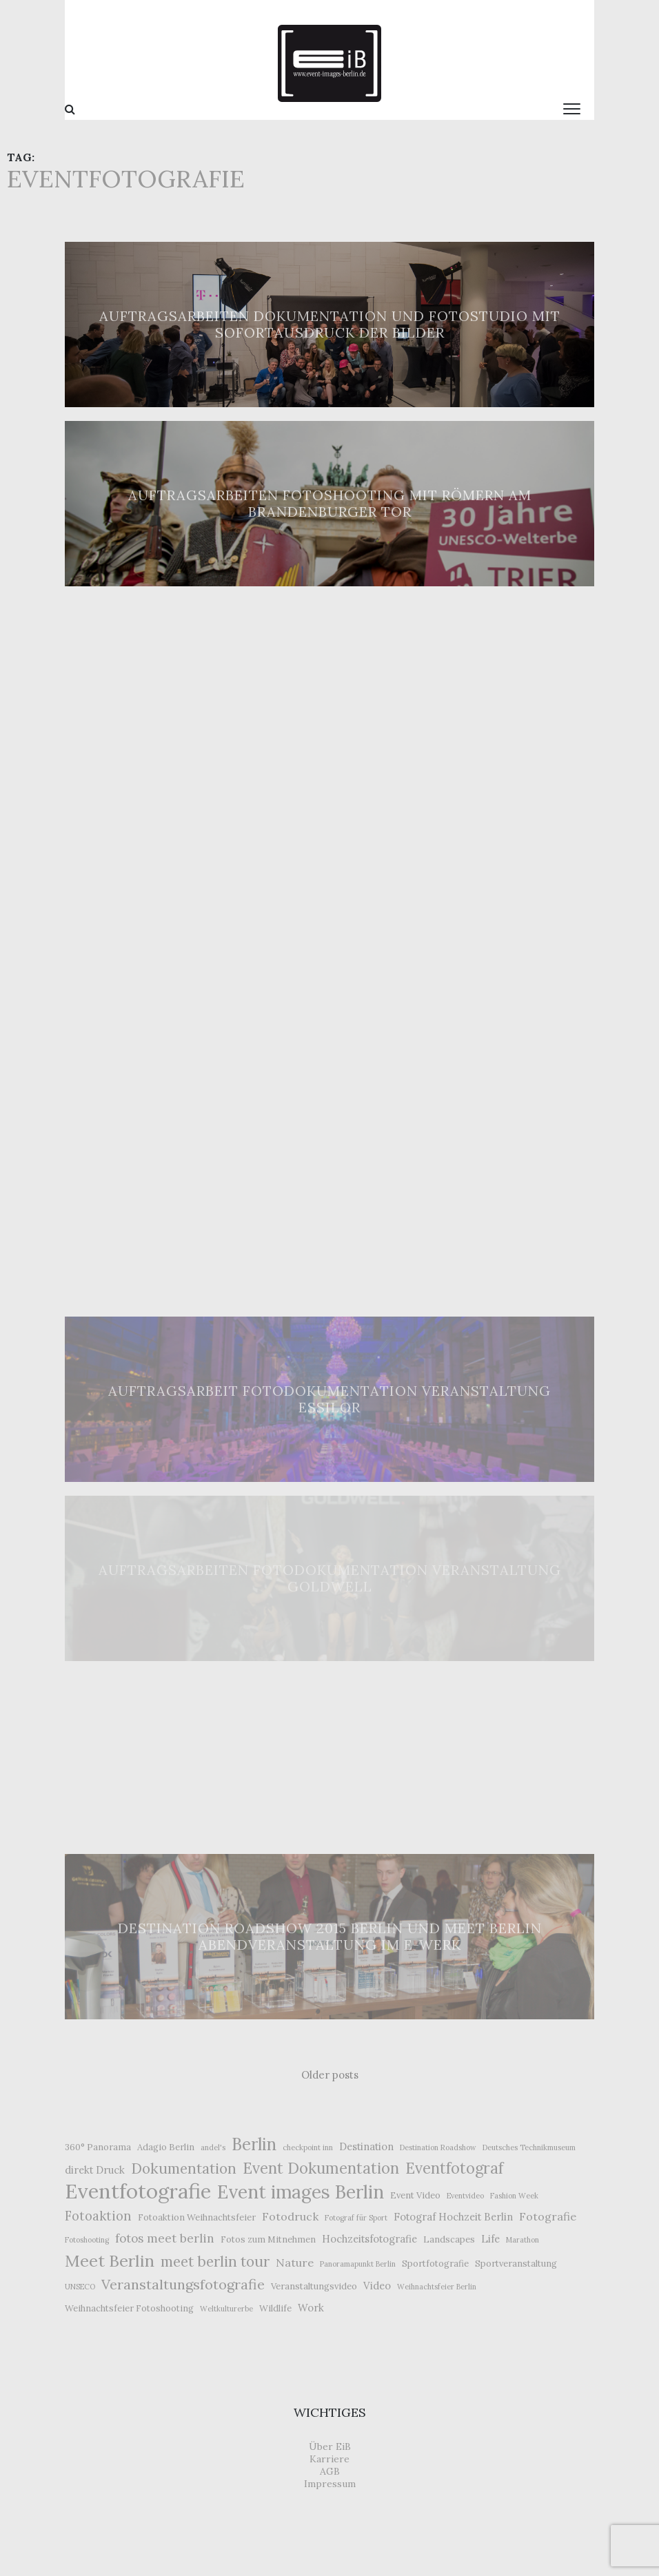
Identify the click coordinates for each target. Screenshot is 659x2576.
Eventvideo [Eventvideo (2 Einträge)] (465, 2196)
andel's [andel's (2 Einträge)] (213, 2147)
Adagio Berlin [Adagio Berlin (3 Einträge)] (165, 2147)
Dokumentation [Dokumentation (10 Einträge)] (183, 2168)
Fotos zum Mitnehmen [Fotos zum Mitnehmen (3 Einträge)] (268, 2239)
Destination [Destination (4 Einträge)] (366, 2146)
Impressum (330, 2483)
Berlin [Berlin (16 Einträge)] (254, 2144)
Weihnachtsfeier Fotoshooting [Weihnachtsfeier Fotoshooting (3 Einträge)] (129, 2308)
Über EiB (330, 2446)
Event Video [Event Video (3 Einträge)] (415, 2195)
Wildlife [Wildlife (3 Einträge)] (275, 2308)
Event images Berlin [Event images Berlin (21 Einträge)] (300, 2192)
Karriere (329, 2459)
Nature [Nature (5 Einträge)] (295, 2262)
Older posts (329, 2074)
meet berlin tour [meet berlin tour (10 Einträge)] (215, 2261)
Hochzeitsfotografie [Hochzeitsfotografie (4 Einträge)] (369, 2238)
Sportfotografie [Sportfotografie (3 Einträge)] (435, 2263)
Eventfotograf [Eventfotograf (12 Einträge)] (454, 2168)
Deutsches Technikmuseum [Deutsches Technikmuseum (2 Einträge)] (529, 2147)
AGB (330, 2471)
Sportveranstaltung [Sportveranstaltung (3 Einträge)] (516, 2263)
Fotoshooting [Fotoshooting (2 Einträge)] (87, 2240)
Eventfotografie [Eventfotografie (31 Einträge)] (138, 2191)
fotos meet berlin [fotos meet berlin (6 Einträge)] (164, 2238)
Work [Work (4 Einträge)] (311, 2307)
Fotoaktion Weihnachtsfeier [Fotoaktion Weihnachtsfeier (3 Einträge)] (197, 2217)
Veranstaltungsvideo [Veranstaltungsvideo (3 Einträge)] (314, 2286)
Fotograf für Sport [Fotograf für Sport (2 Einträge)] (356, 2218)
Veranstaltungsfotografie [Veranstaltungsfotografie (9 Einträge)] (183, 2285)
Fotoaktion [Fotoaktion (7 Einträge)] (98, 2216)
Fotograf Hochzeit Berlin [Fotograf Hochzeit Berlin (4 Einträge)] (453, 2216)
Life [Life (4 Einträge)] (490, 2238)
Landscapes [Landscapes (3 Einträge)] (449, 2239)
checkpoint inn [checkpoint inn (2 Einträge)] (308, 2147)
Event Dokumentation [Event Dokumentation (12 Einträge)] (321, 2168)
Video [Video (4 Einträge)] (377, 2285)
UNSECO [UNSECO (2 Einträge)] (80, 2286)
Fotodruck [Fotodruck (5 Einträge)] (290, 2216)
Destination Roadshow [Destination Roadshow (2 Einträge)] (438, 2147)
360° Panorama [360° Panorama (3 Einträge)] (98, 2147)
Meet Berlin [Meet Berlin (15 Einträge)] (109, 2260)
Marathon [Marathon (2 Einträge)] (522, 2240)
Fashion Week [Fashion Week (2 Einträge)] (514, 2196)
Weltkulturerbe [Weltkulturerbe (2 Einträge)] (226, 2309)
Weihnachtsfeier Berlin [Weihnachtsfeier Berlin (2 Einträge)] (436, 2286)
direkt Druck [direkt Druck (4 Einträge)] (95, 2169)
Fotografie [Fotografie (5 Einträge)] (547, 2216)
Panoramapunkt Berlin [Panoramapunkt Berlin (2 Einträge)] (358, 2264)
